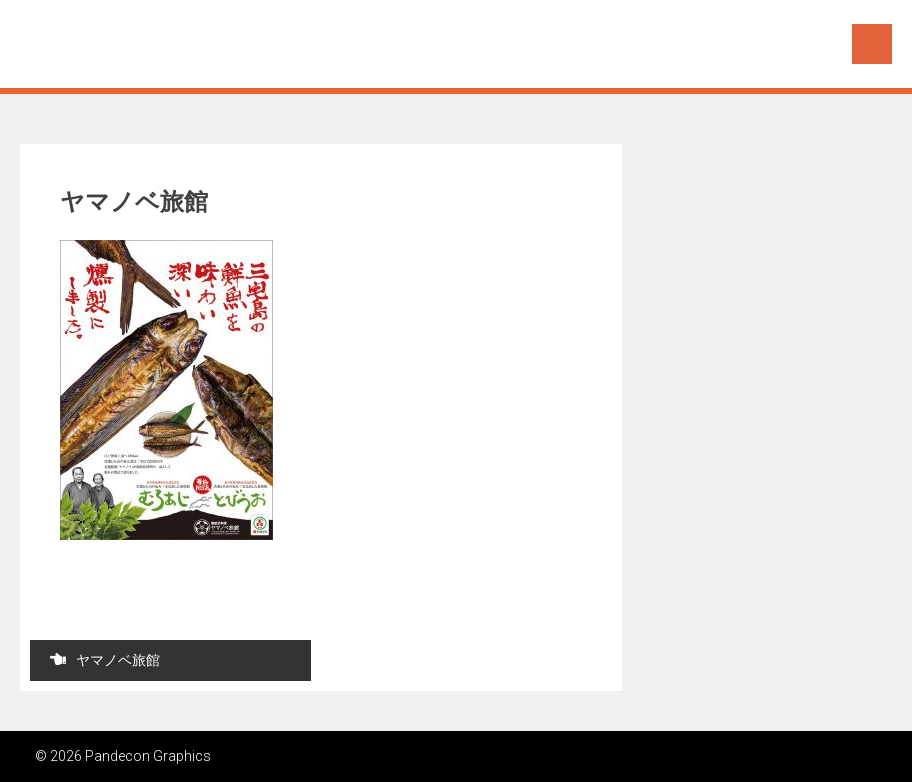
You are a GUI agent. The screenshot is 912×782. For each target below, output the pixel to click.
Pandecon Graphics (147, 42)
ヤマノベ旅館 (105, 659)
